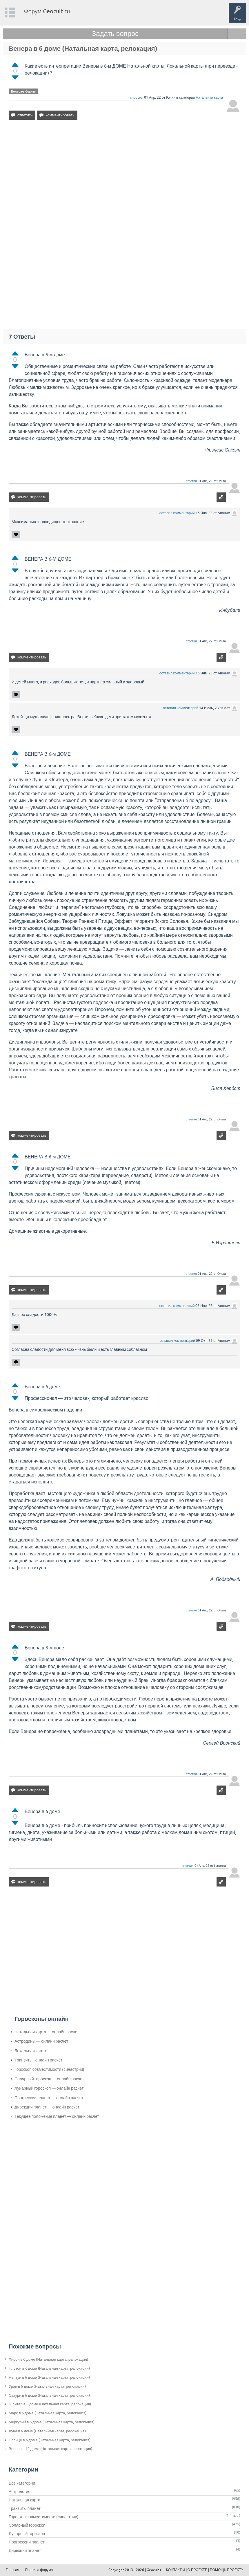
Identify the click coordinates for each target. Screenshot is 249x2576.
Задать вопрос (115, 33)
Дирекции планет (25, 2550)
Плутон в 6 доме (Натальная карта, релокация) (49, 2368)
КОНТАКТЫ (175, 2570)
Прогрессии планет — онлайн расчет (48, 2097)
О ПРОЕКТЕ (197, 2570)
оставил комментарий (177, 513)
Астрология (19, 2491)
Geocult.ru (155, 2570)
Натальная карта (209, 97)
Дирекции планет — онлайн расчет (46, 2107)
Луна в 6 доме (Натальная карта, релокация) (47, 2431)
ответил (191, 481)
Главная (12, 2570)
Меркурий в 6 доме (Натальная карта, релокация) (51, 2422)
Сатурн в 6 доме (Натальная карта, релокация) (49, 2395)
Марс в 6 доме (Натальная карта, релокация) (47, 2413)
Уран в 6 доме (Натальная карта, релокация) (47, 2386)
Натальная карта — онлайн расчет (46, 2032)
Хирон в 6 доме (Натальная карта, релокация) (48, 2359)
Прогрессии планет (27, 2542)
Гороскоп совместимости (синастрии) (49, 2069)
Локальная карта (30, 2050)
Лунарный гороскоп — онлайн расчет (49, 2088)
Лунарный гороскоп (27, 2533)
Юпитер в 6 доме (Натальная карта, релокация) (50, 2404)
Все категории (22, 2483)
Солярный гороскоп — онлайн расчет (49, 2079)
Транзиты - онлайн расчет (38, 2060)
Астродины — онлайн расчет (41, 2041)
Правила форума (39, 2570)
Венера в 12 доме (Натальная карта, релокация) (50, 2449)
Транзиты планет (25, 2508)
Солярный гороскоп (27, 2525)
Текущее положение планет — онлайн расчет (56, 2116)
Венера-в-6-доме (23, 91)
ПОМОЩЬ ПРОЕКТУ (226, 2570)
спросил (136, 97)
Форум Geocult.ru (47, 11)
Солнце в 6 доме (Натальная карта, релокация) (49, 2440)
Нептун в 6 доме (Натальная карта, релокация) (49, 2377)
